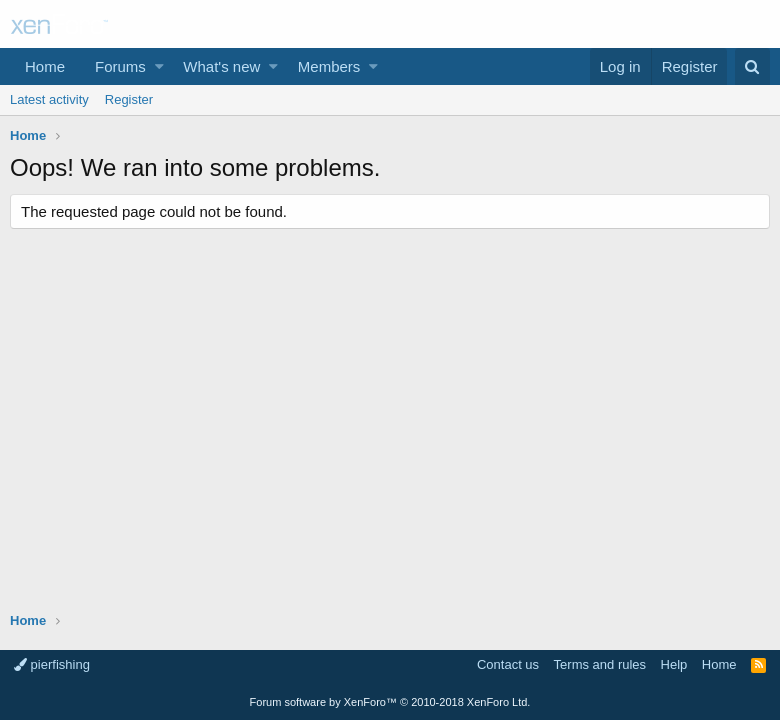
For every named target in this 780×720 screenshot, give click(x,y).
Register (129, 99)
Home (45, 66)
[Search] (752, 66)
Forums (120, 66)
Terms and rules (600, 664)
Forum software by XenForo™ (390, 702)
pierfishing (52, 664)
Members (329, 66)
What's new (221, 66)
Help (674, 664)
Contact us (508, 664)
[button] (159, 66)
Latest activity (49, 99)
